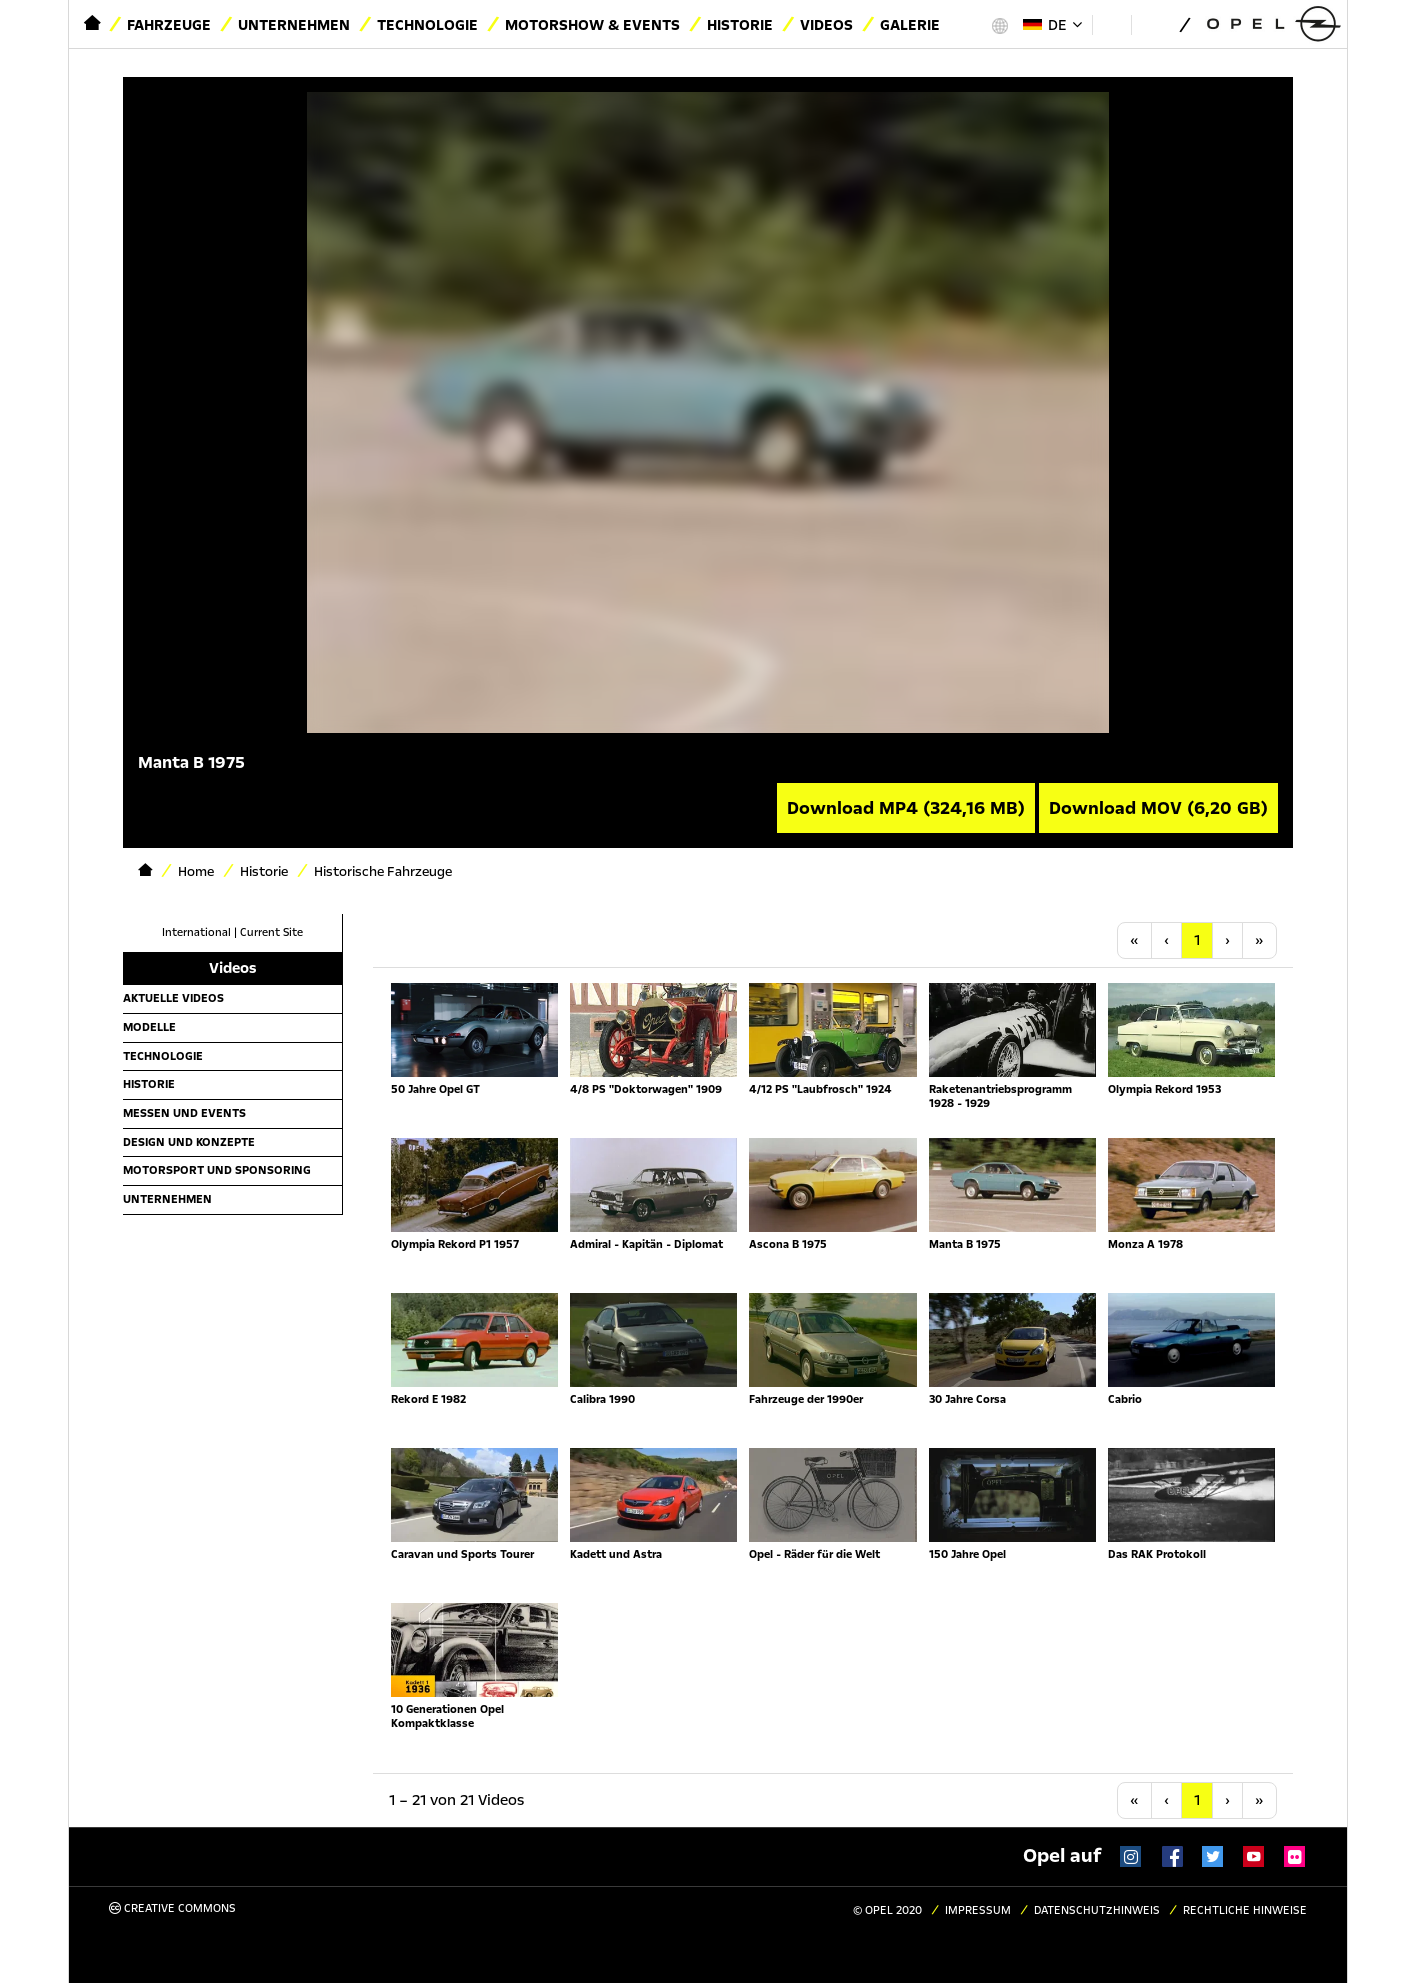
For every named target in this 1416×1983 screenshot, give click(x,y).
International (196, 932)
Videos (826, 25)
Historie (740, 25)
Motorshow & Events (592, 25)
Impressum (978, 1910)
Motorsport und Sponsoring (217, 1170)
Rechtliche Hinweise (1245, 1910)
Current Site (271, 932)
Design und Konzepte (189, 1142)
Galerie (910, 25)
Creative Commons (172, 1908)
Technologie (427, 25)
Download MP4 (906, 808)
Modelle (149, 1027)
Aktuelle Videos (173, 998)
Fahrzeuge (169, 25)
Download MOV (1158, 808)
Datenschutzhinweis (1097, 1910)
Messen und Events (184, 1113)
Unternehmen (294, 25)
